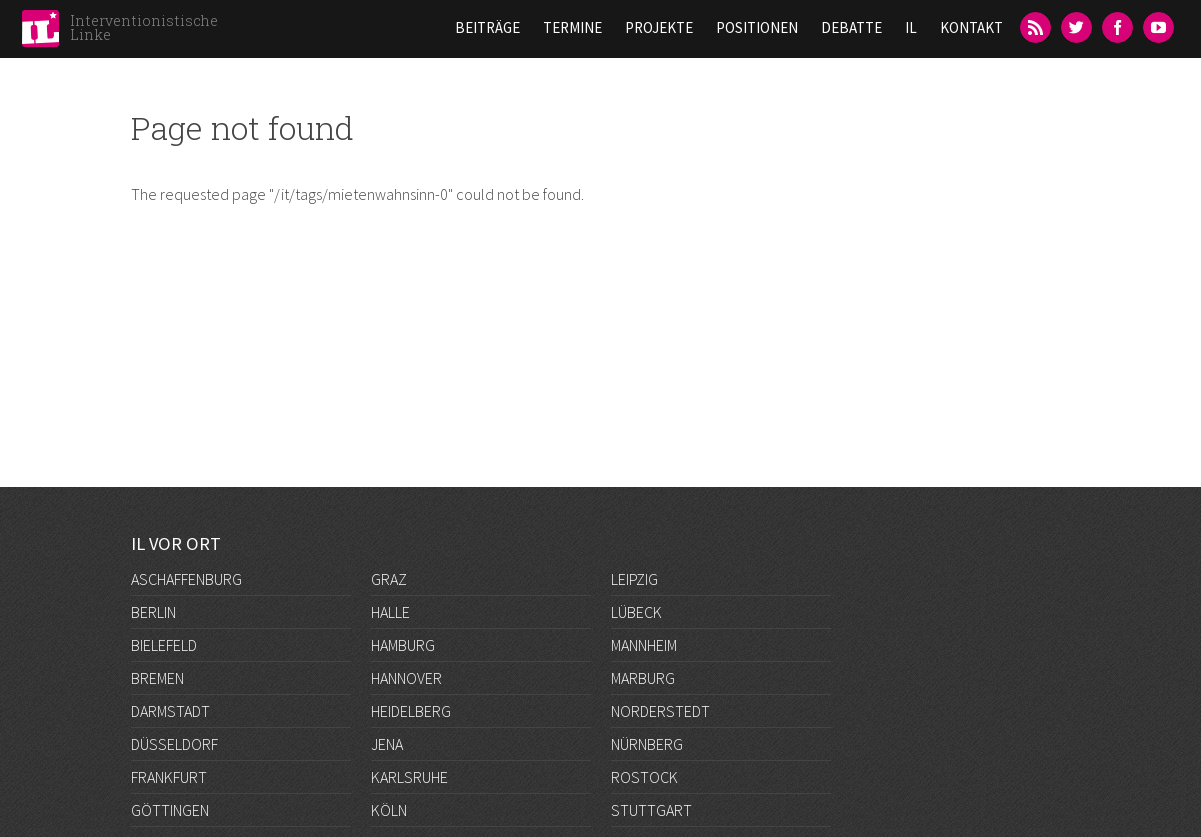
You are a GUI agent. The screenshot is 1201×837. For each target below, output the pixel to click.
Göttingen (170, 810)
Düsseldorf (174, 744)
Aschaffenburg (186, 579)
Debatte (851, 27)
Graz (389, 579)
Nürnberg (647, 744)
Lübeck (636, 612)
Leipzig (634, 579)
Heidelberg (411, 711)
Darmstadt (170, 711)
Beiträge (487, 27)
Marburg (643, 678)
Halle (390, 612)
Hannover (406, 678)
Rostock (644, 777)
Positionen (757, 27)
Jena (387, 744)
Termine (572, 27)
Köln (389, 810)
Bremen (157, 678)
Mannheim (644, 645)
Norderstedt (660, 711)
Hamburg (403, 645)
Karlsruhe (409, 777)
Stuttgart (651, 810)
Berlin (153, 612)
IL (911, 27)
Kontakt (971, 27)
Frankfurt (169, 777)
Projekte (659, 27)
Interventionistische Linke (144, 27)
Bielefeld (164, 645)
